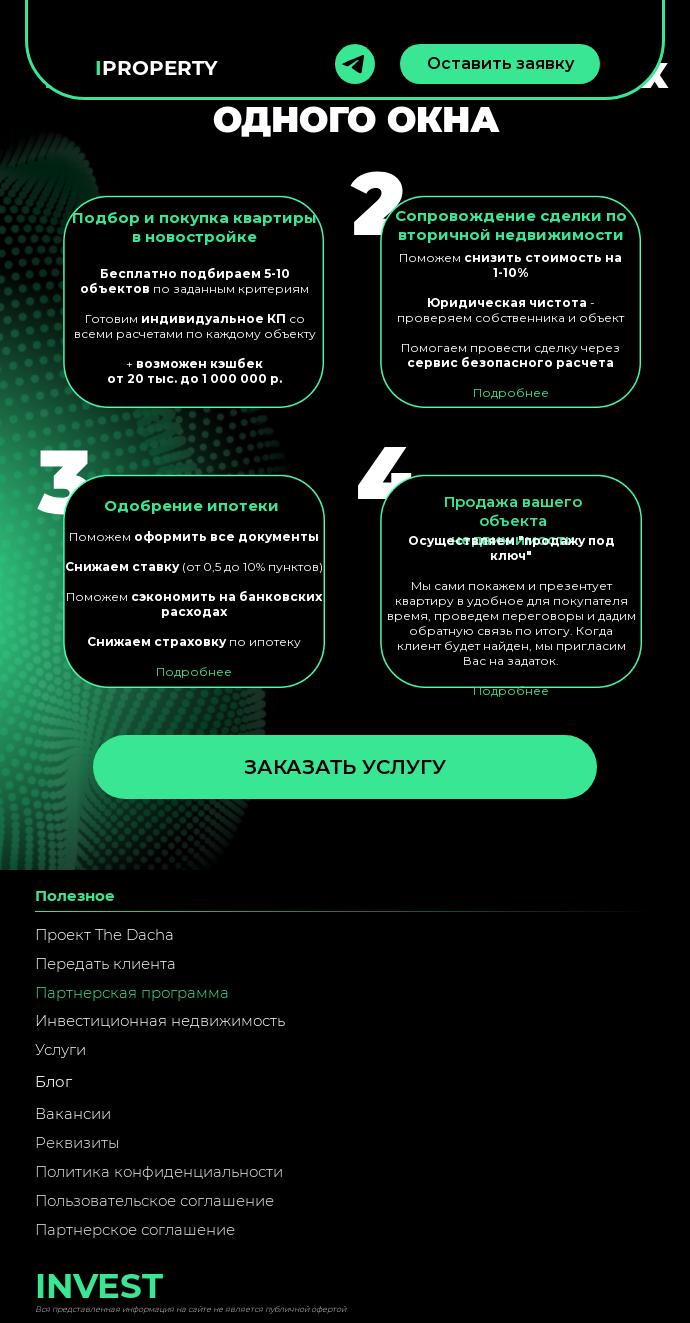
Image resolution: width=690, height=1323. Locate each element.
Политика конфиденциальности (159, 1171)
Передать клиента (105, 963)
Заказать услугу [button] (345, 767)
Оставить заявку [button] (500, 63)
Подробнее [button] (511, 690)
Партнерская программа (132, 992)
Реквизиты (77, 1142)
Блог (53, 1081)
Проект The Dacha (104, 934)
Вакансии (73, 1113)
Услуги (60, 1049)
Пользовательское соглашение (154, 1200)
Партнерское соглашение (135, 1229)
